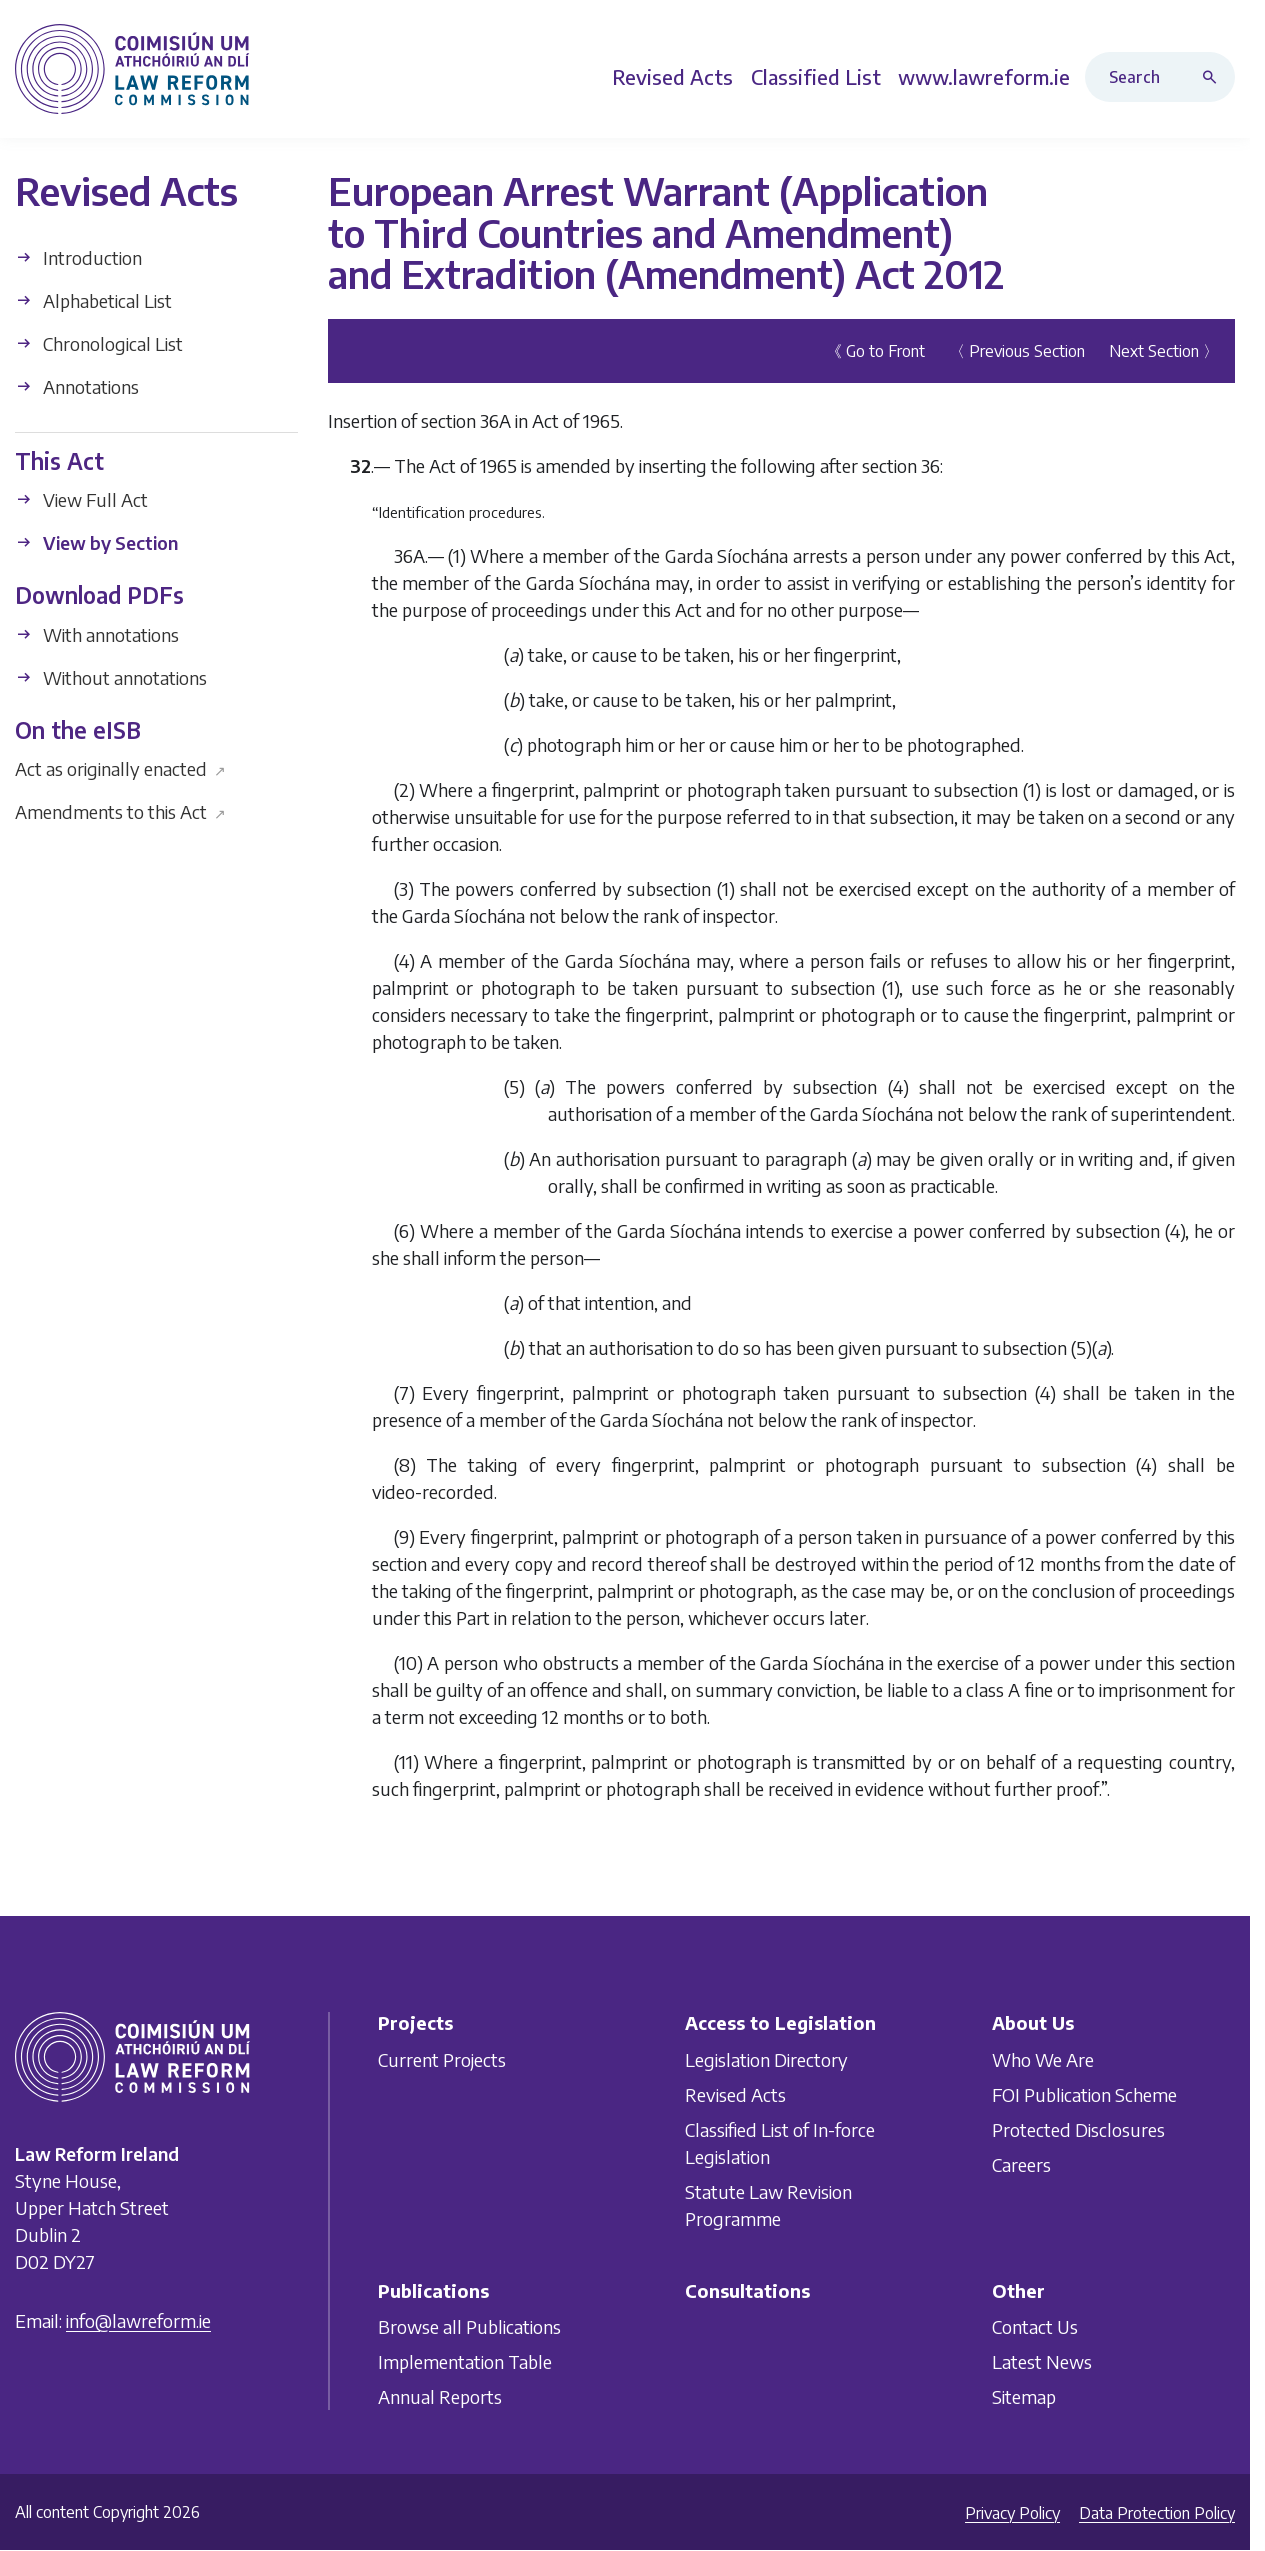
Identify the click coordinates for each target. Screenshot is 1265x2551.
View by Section (96, 542)
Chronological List (99, 342)
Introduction (78, 256)
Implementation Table (465, 2361)
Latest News (1042, 2361)
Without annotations (111, 676)
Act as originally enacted (120, 768)
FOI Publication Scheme (1084, 2093)
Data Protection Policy (1157, 2513)
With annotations (97, 633)
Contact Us (1035, 2326)
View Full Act (81, 499)
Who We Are (1043, 2058)
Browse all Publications (469, 2326)
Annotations (77, 385)
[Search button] (1214, 77)
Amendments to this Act (120, 811)
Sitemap (1024, 2396)
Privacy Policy (1012, 2513)
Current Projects (442, 2058)
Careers (1021, 2163)
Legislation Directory (766, 2058)
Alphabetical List (93, 299)
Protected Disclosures (1078, 2128)
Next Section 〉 (1164, 351)
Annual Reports (440, 2396)
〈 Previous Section (1017, 351)
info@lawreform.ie (138, 2320)
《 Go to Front (875, 351)
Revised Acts (735, 2093)
